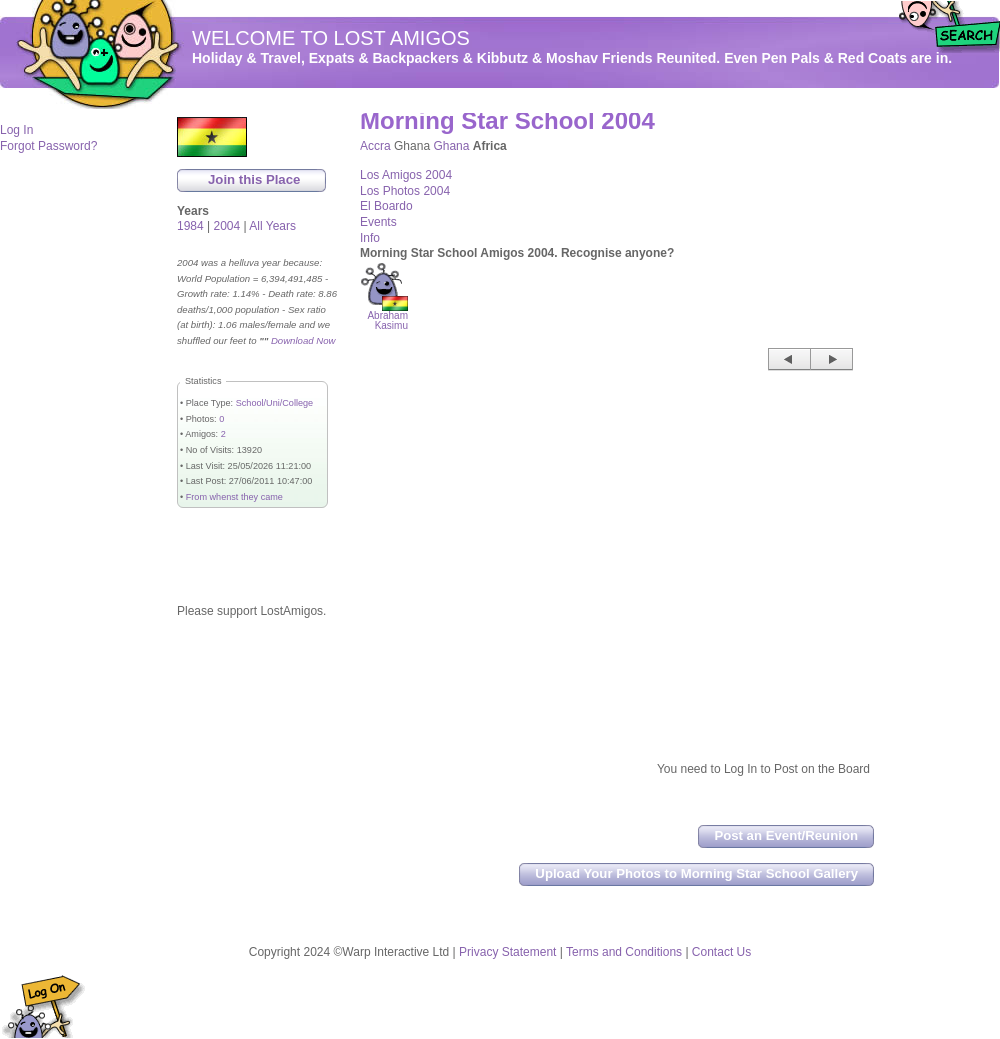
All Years (272, 226)
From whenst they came (234, 497)
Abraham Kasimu (387, 316)
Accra (375, 146)
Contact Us (721, 952)
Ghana (451, 146)
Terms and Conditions (624, 952)
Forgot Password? (48, 146)
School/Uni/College (274, 403)
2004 (227, 226)
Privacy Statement (507, 952)
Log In (16, 130)
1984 (190, 226)
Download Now (303, 340)
